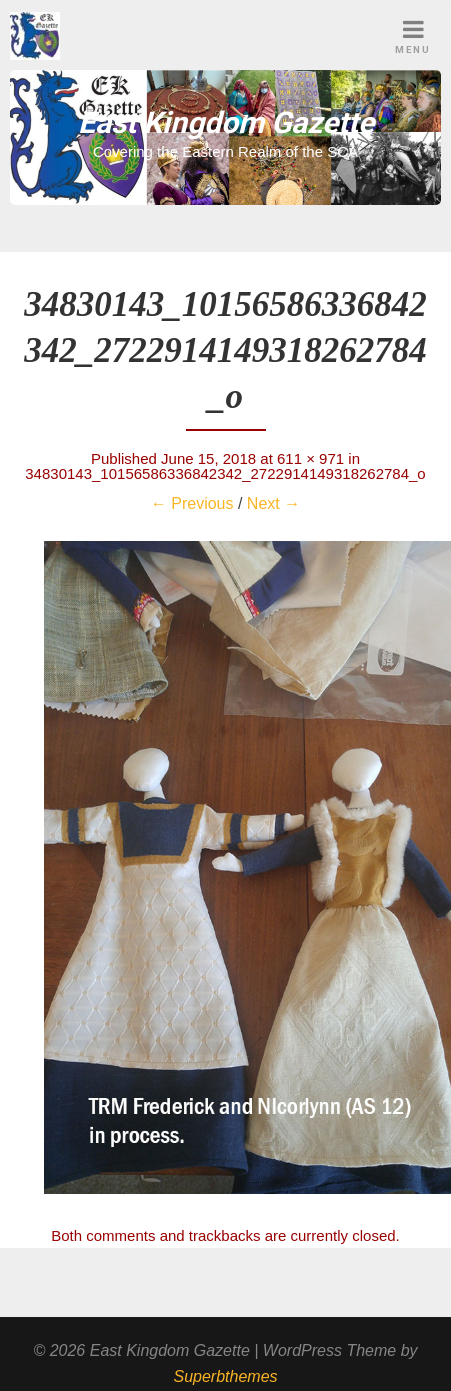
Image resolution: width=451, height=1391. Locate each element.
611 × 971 (310, 458)
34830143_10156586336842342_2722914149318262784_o (225, 473)
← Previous (192, 503)
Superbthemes (225, 1376)
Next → (273, 503)
